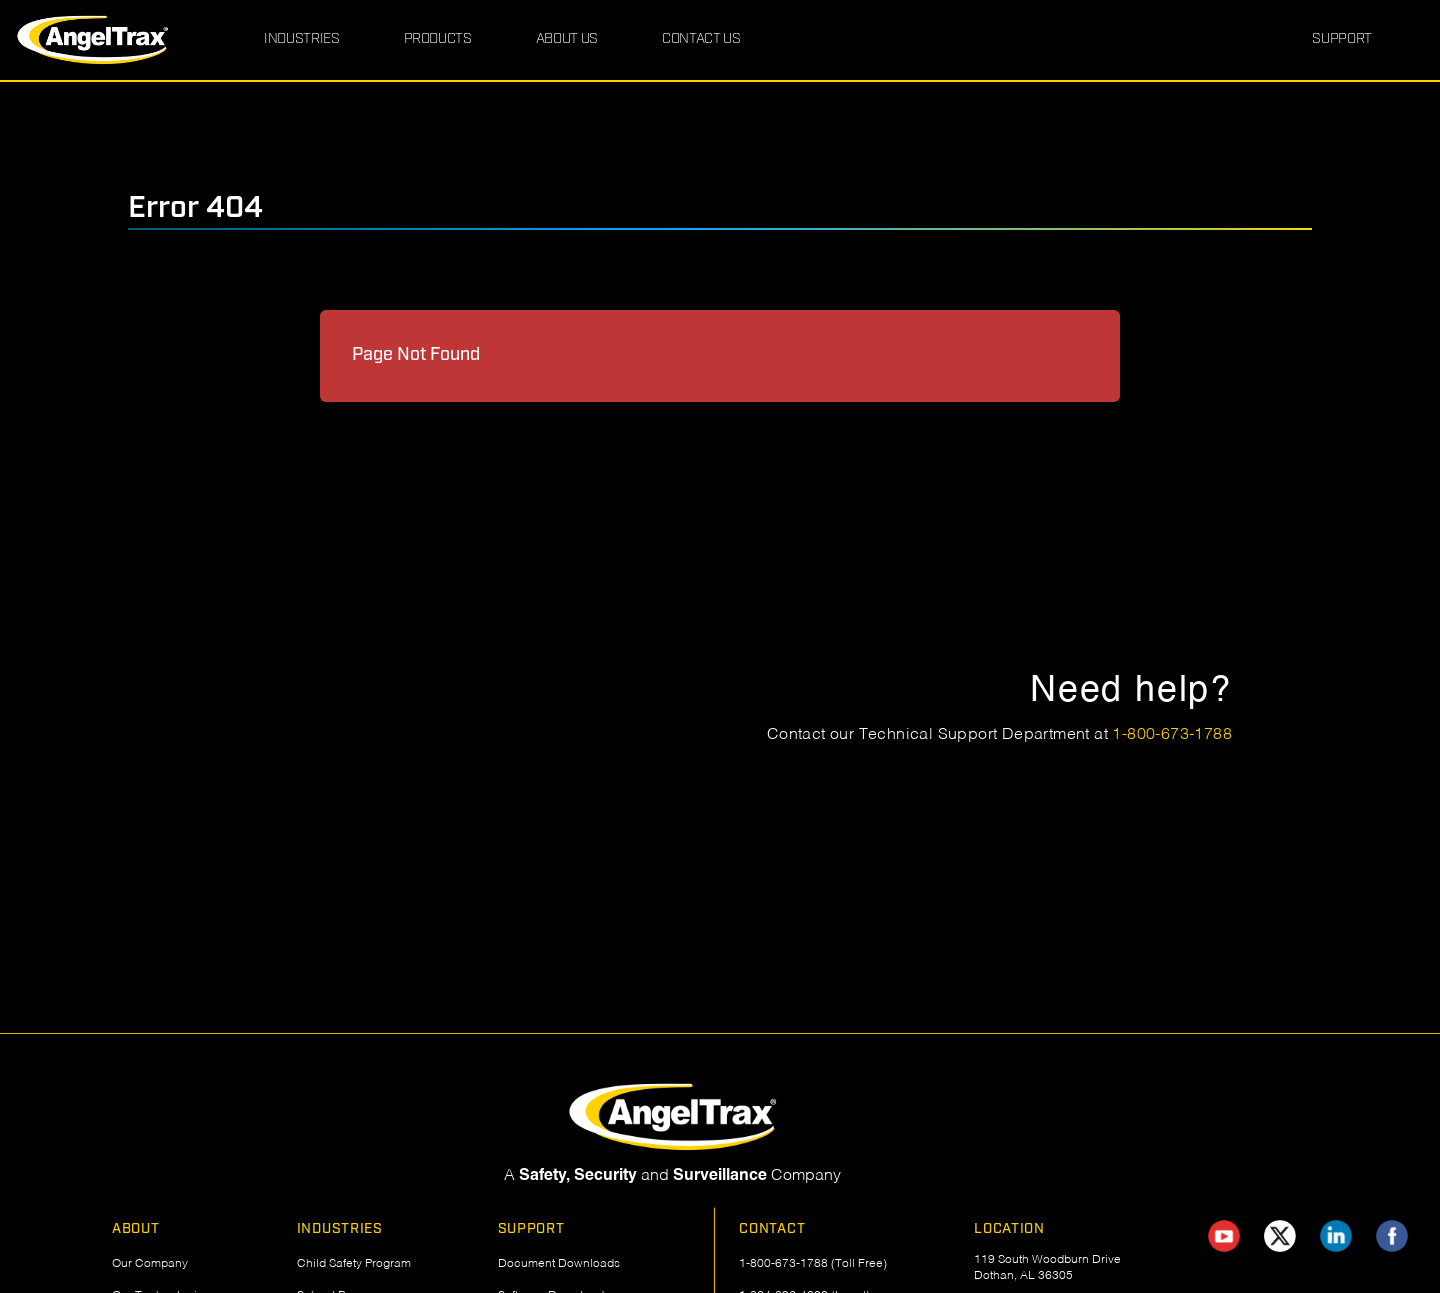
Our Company (150, 1264)
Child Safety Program (354, 1264)
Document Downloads (559, 1264)
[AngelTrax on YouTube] (1224, 1236)
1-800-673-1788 (1172, 735)
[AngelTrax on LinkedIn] (1336, 1236)
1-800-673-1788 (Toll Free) (813, 1264)
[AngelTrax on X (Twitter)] (1280, 1236)
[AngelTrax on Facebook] (1392, 1236)
